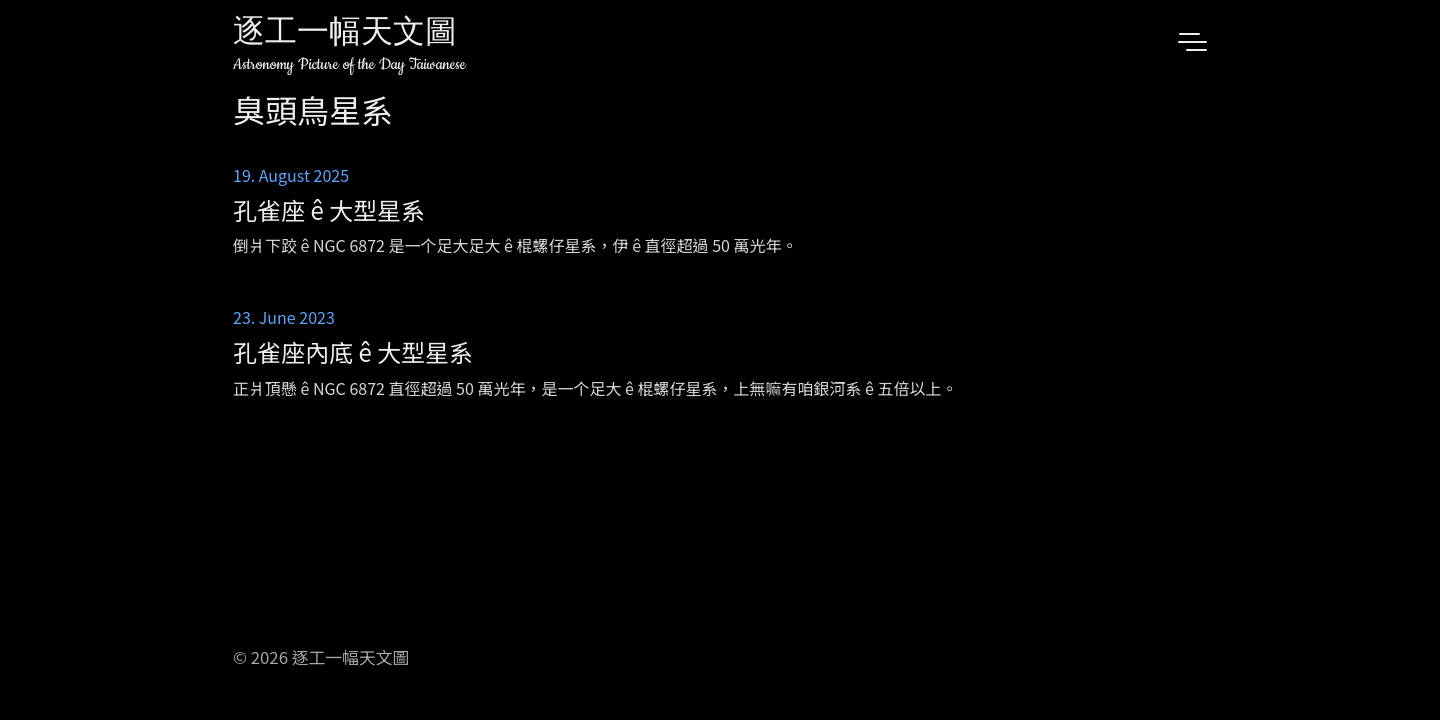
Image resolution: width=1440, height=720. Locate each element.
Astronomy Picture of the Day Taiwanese (349, 64)
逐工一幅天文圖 (345, 34)
